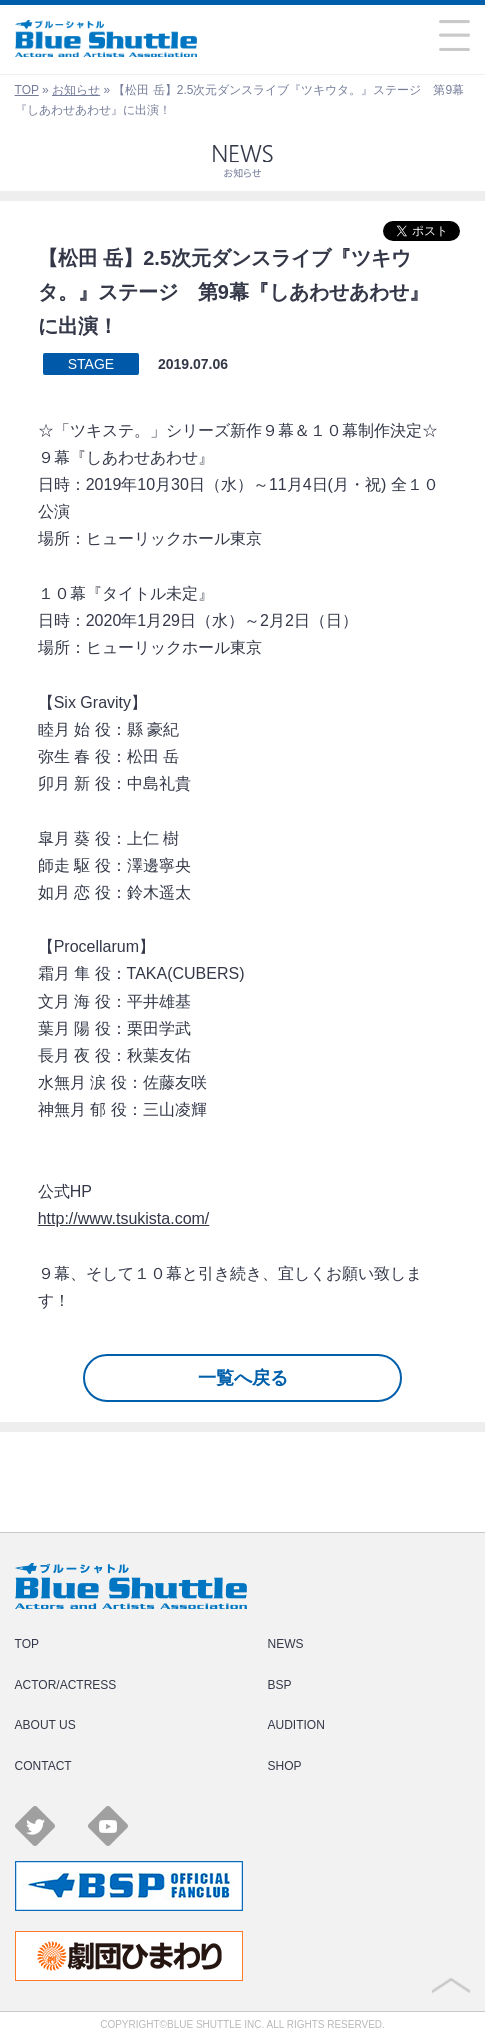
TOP (27, 90)
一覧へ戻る (243, 1378)
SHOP (285, 1766)
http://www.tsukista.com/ (124, 1218)
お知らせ (76, 90)
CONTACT (43, 1766)
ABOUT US (45, 1725)
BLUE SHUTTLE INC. (215, 2024)
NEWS (286, 1644)
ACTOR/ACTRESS (66, 1685)
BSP (280, 1685)
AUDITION (296, 1725)
